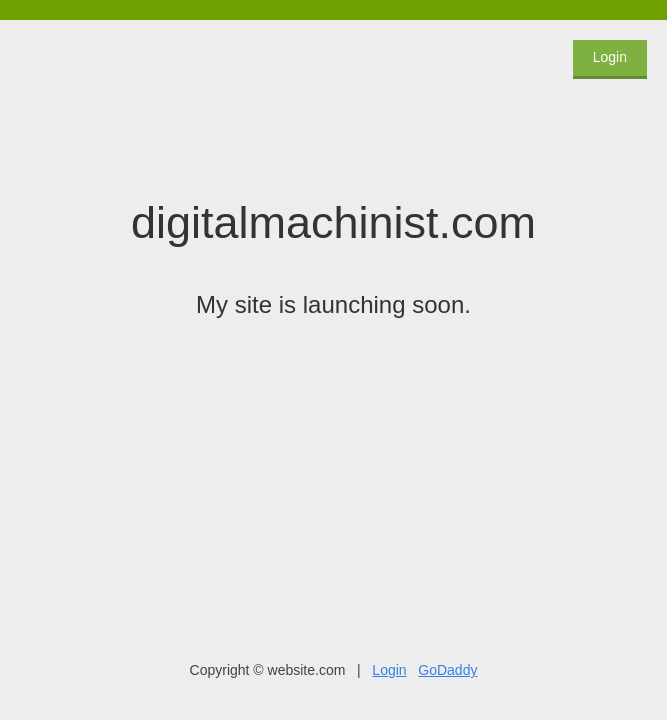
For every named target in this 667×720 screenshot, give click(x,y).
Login (610, 57)
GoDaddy (447, 670)
